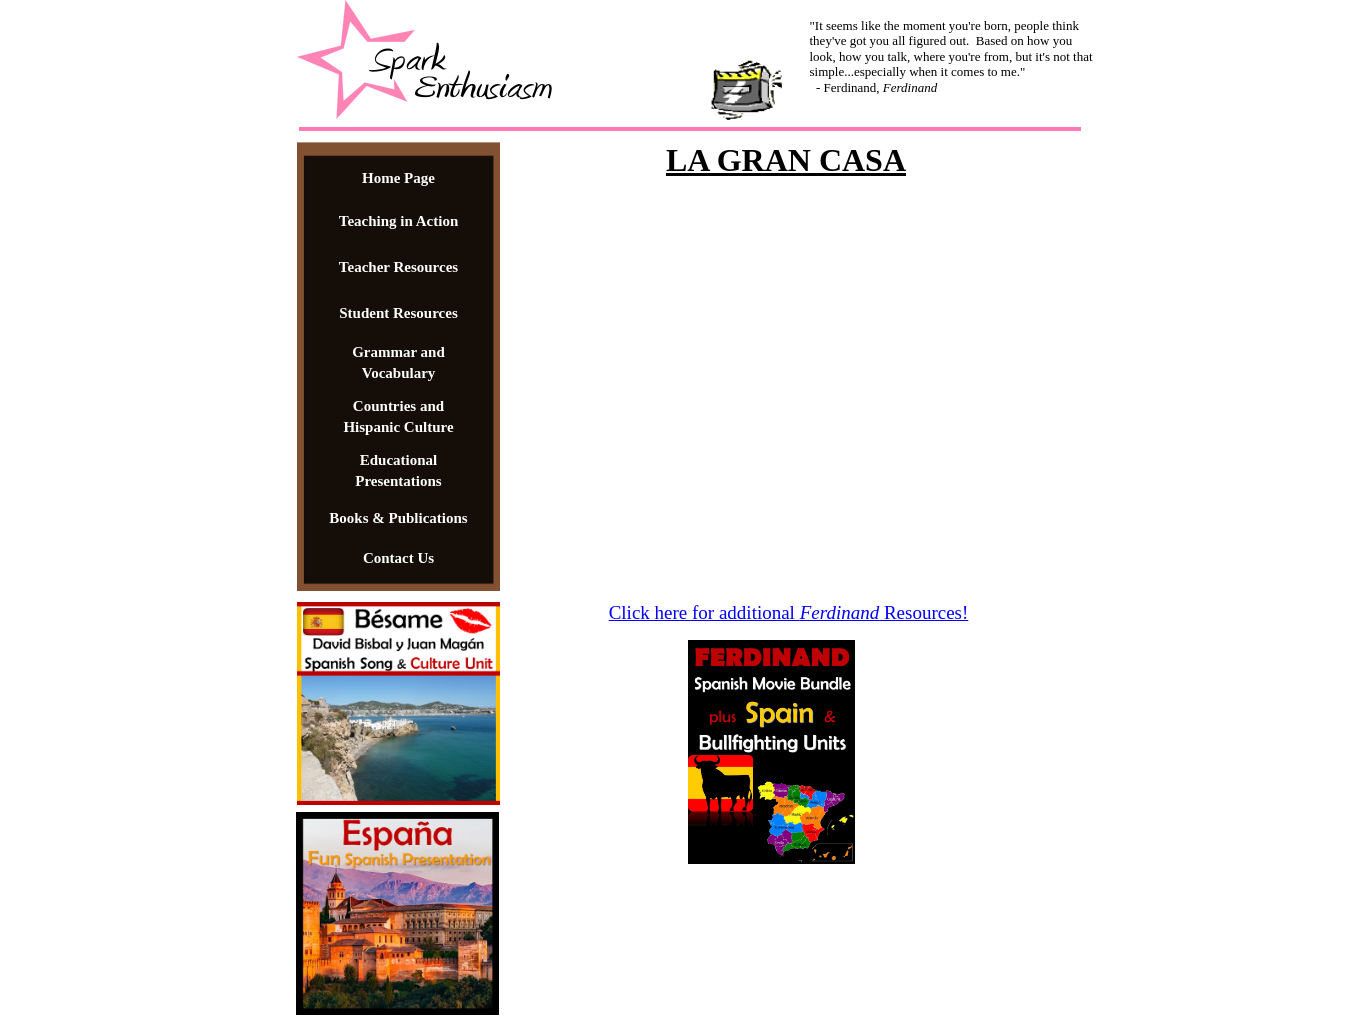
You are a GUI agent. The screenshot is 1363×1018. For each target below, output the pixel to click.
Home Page (398, 178)
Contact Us (398, 558)
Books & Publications (398, 518)
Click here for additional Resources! (789, 612)
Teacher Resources (398, 267)
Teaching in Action (398, 221)
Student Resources (398, 313)
